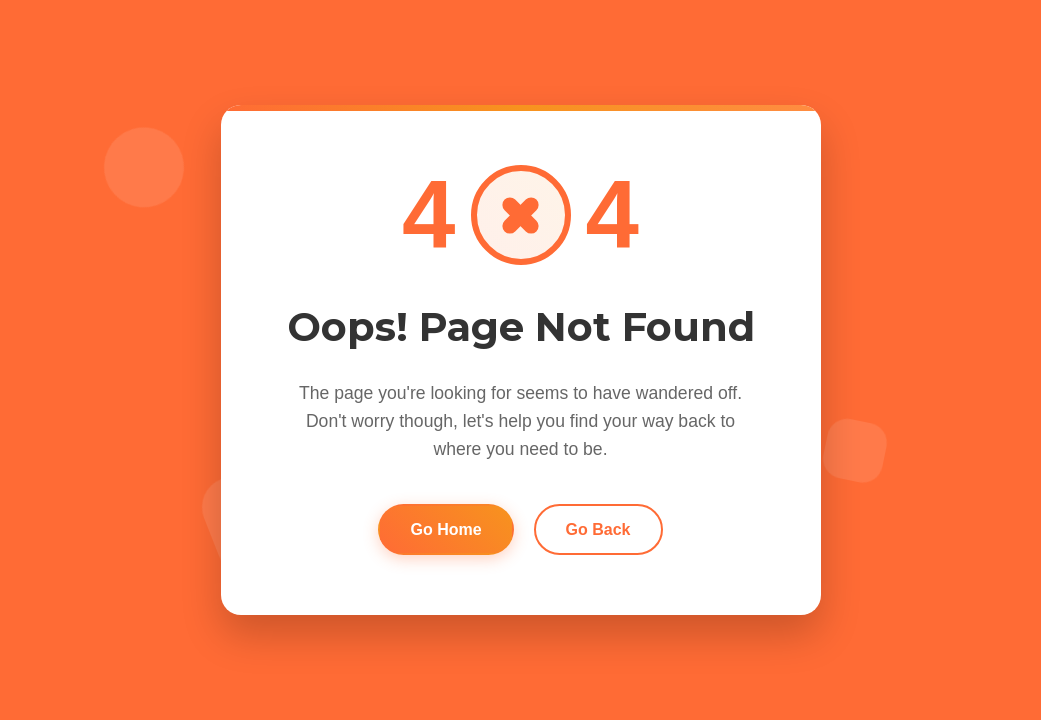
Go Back (598, 529)
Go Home (445, 529)
